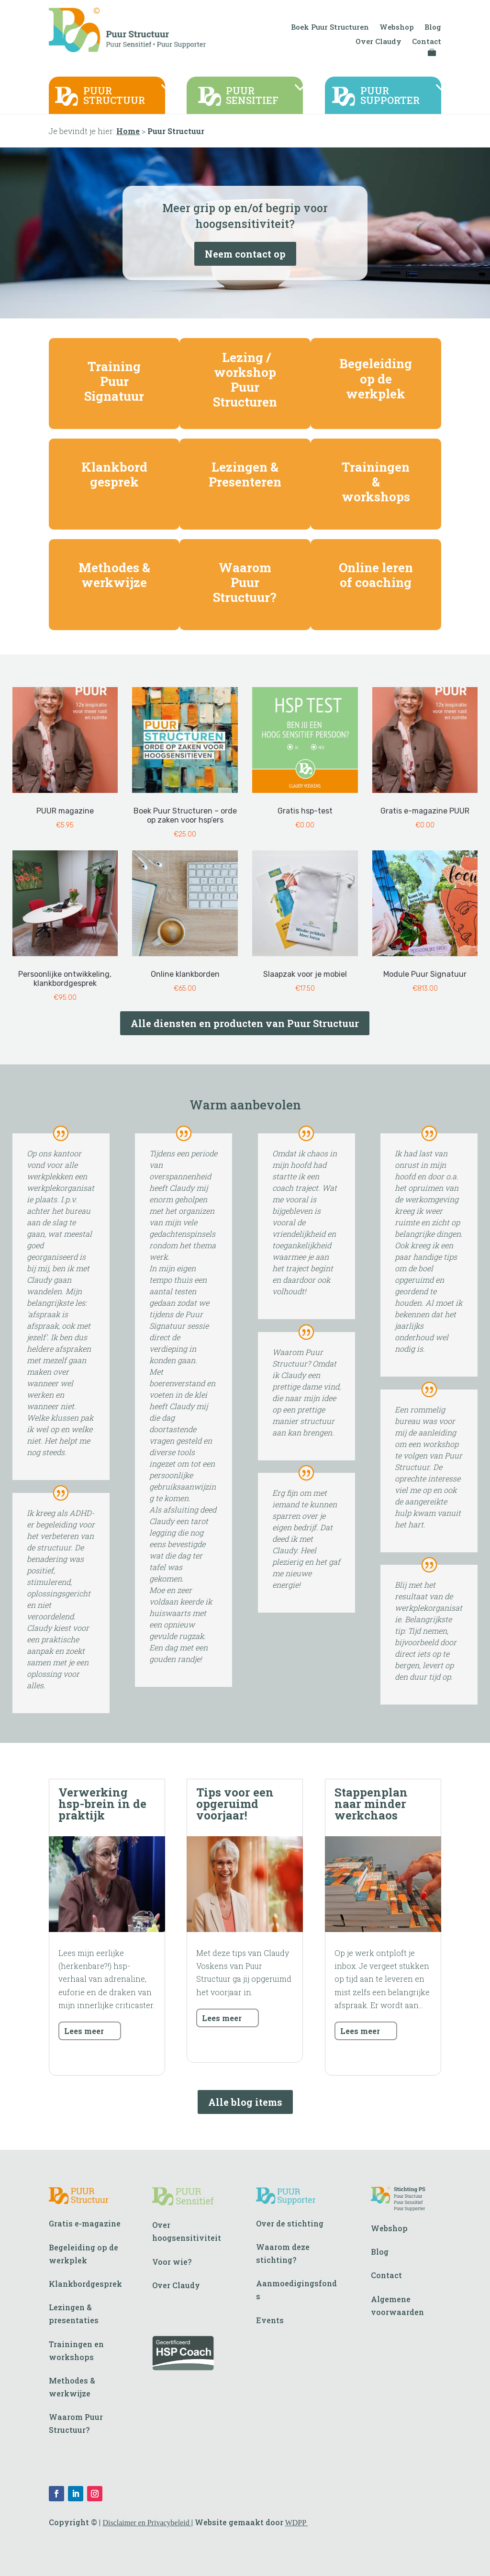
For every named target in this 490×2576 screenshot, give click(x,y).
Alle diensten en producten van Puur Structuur (245, 1023)
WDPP (296, 2523)
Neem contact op (245, 254)
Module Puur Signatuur (425, 974)
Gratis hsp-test (305, 810)
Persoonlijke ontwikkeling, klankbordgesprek (64, 979)
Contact (426, 42)
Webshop (396, 27)
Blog (432, 27)
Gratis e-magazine (85, 2223)
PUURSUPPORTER (390, 96)
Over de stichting (289, 2223)
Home (128, 131)
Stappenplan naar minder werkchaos (371, 1804)
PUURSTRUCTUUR (114, 96)
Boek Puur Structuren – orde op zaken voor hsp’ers (185, 815)
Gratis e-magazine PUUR (424, 810)
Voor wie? (171, 2262)
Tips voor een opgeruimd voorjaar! (235, 1804)
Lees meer (84, 2031)
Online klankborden (185, 974)
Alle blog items (245, 2102)
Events (270, 2320)
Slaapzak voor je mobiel (305, 974)
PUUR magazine (65, 810)
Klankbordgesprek (85, 2284)
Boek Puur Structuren (330, 27)
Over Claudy (378, 42)
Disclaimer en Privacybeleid (146, 2523)
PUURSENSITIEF (252, 96)
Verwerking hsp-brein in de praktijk (102, 1804)
